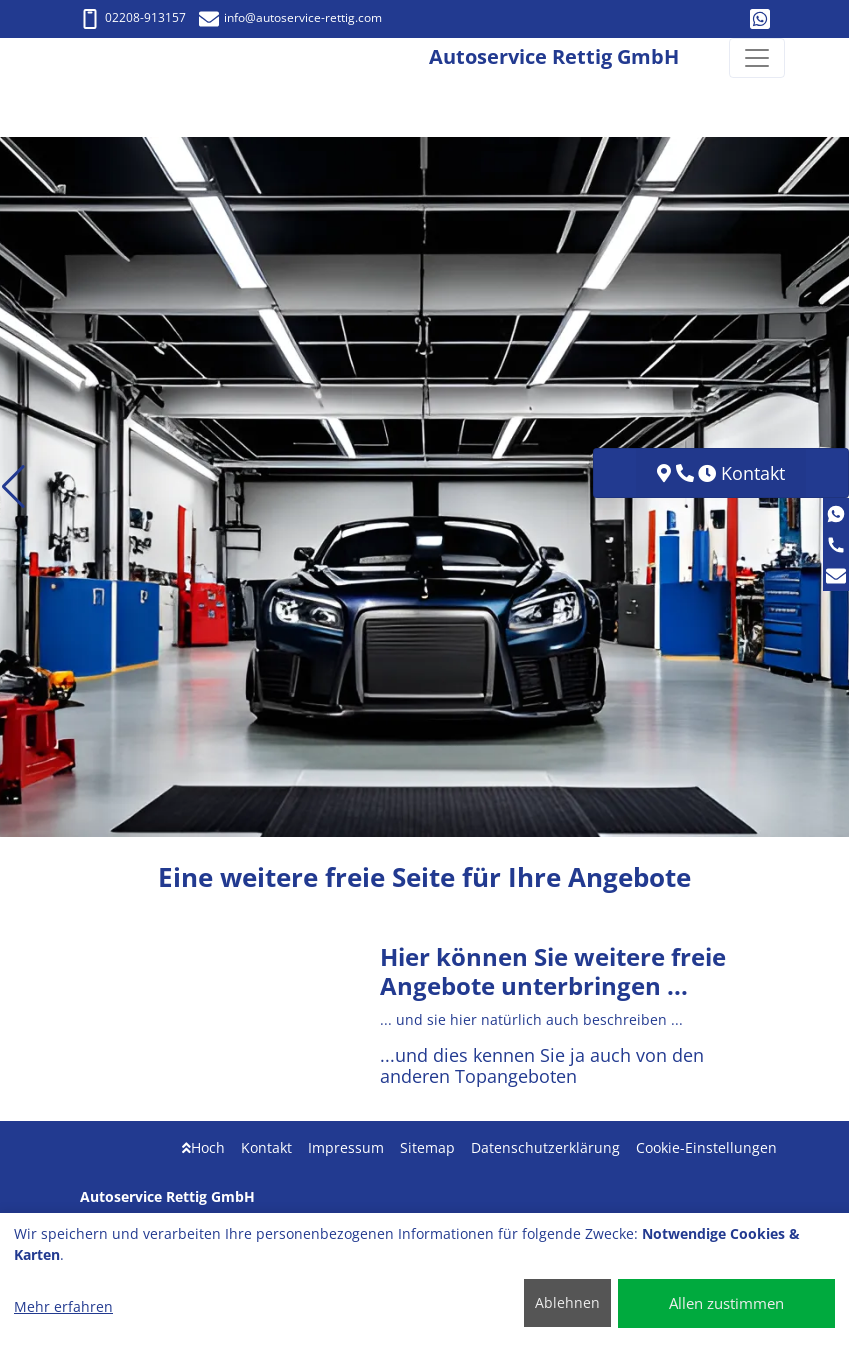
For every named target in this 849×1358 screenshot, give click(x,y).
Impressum (346, 1147)
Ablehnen (567, 1302)
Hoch (203, 1147)
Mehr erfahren (63, 1306)
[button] (13, 487)
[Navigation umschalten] (757, 58)
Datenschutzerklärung (545, 1147)
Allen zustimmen (726, 1303)
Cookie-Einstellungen (706, 1147)
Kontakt (266, 1147)
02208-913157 (133, 17)
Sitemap (427, 1147)
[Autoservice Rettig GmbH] (75, 58)
